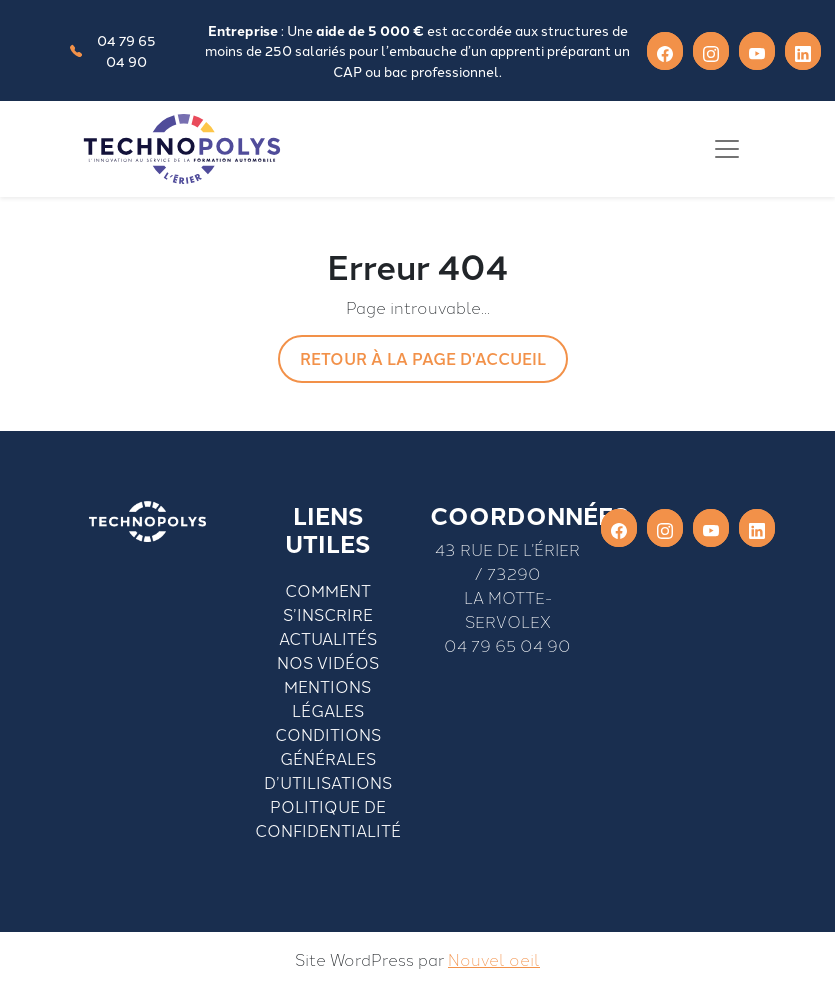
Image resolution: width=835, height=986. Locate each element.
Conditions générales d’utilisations (328, 758)
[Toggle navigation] (727, 149)
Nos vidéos (328, 662)
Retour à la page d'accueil (423, 358)
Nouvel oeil (494, 959)
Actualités (328, 638)
